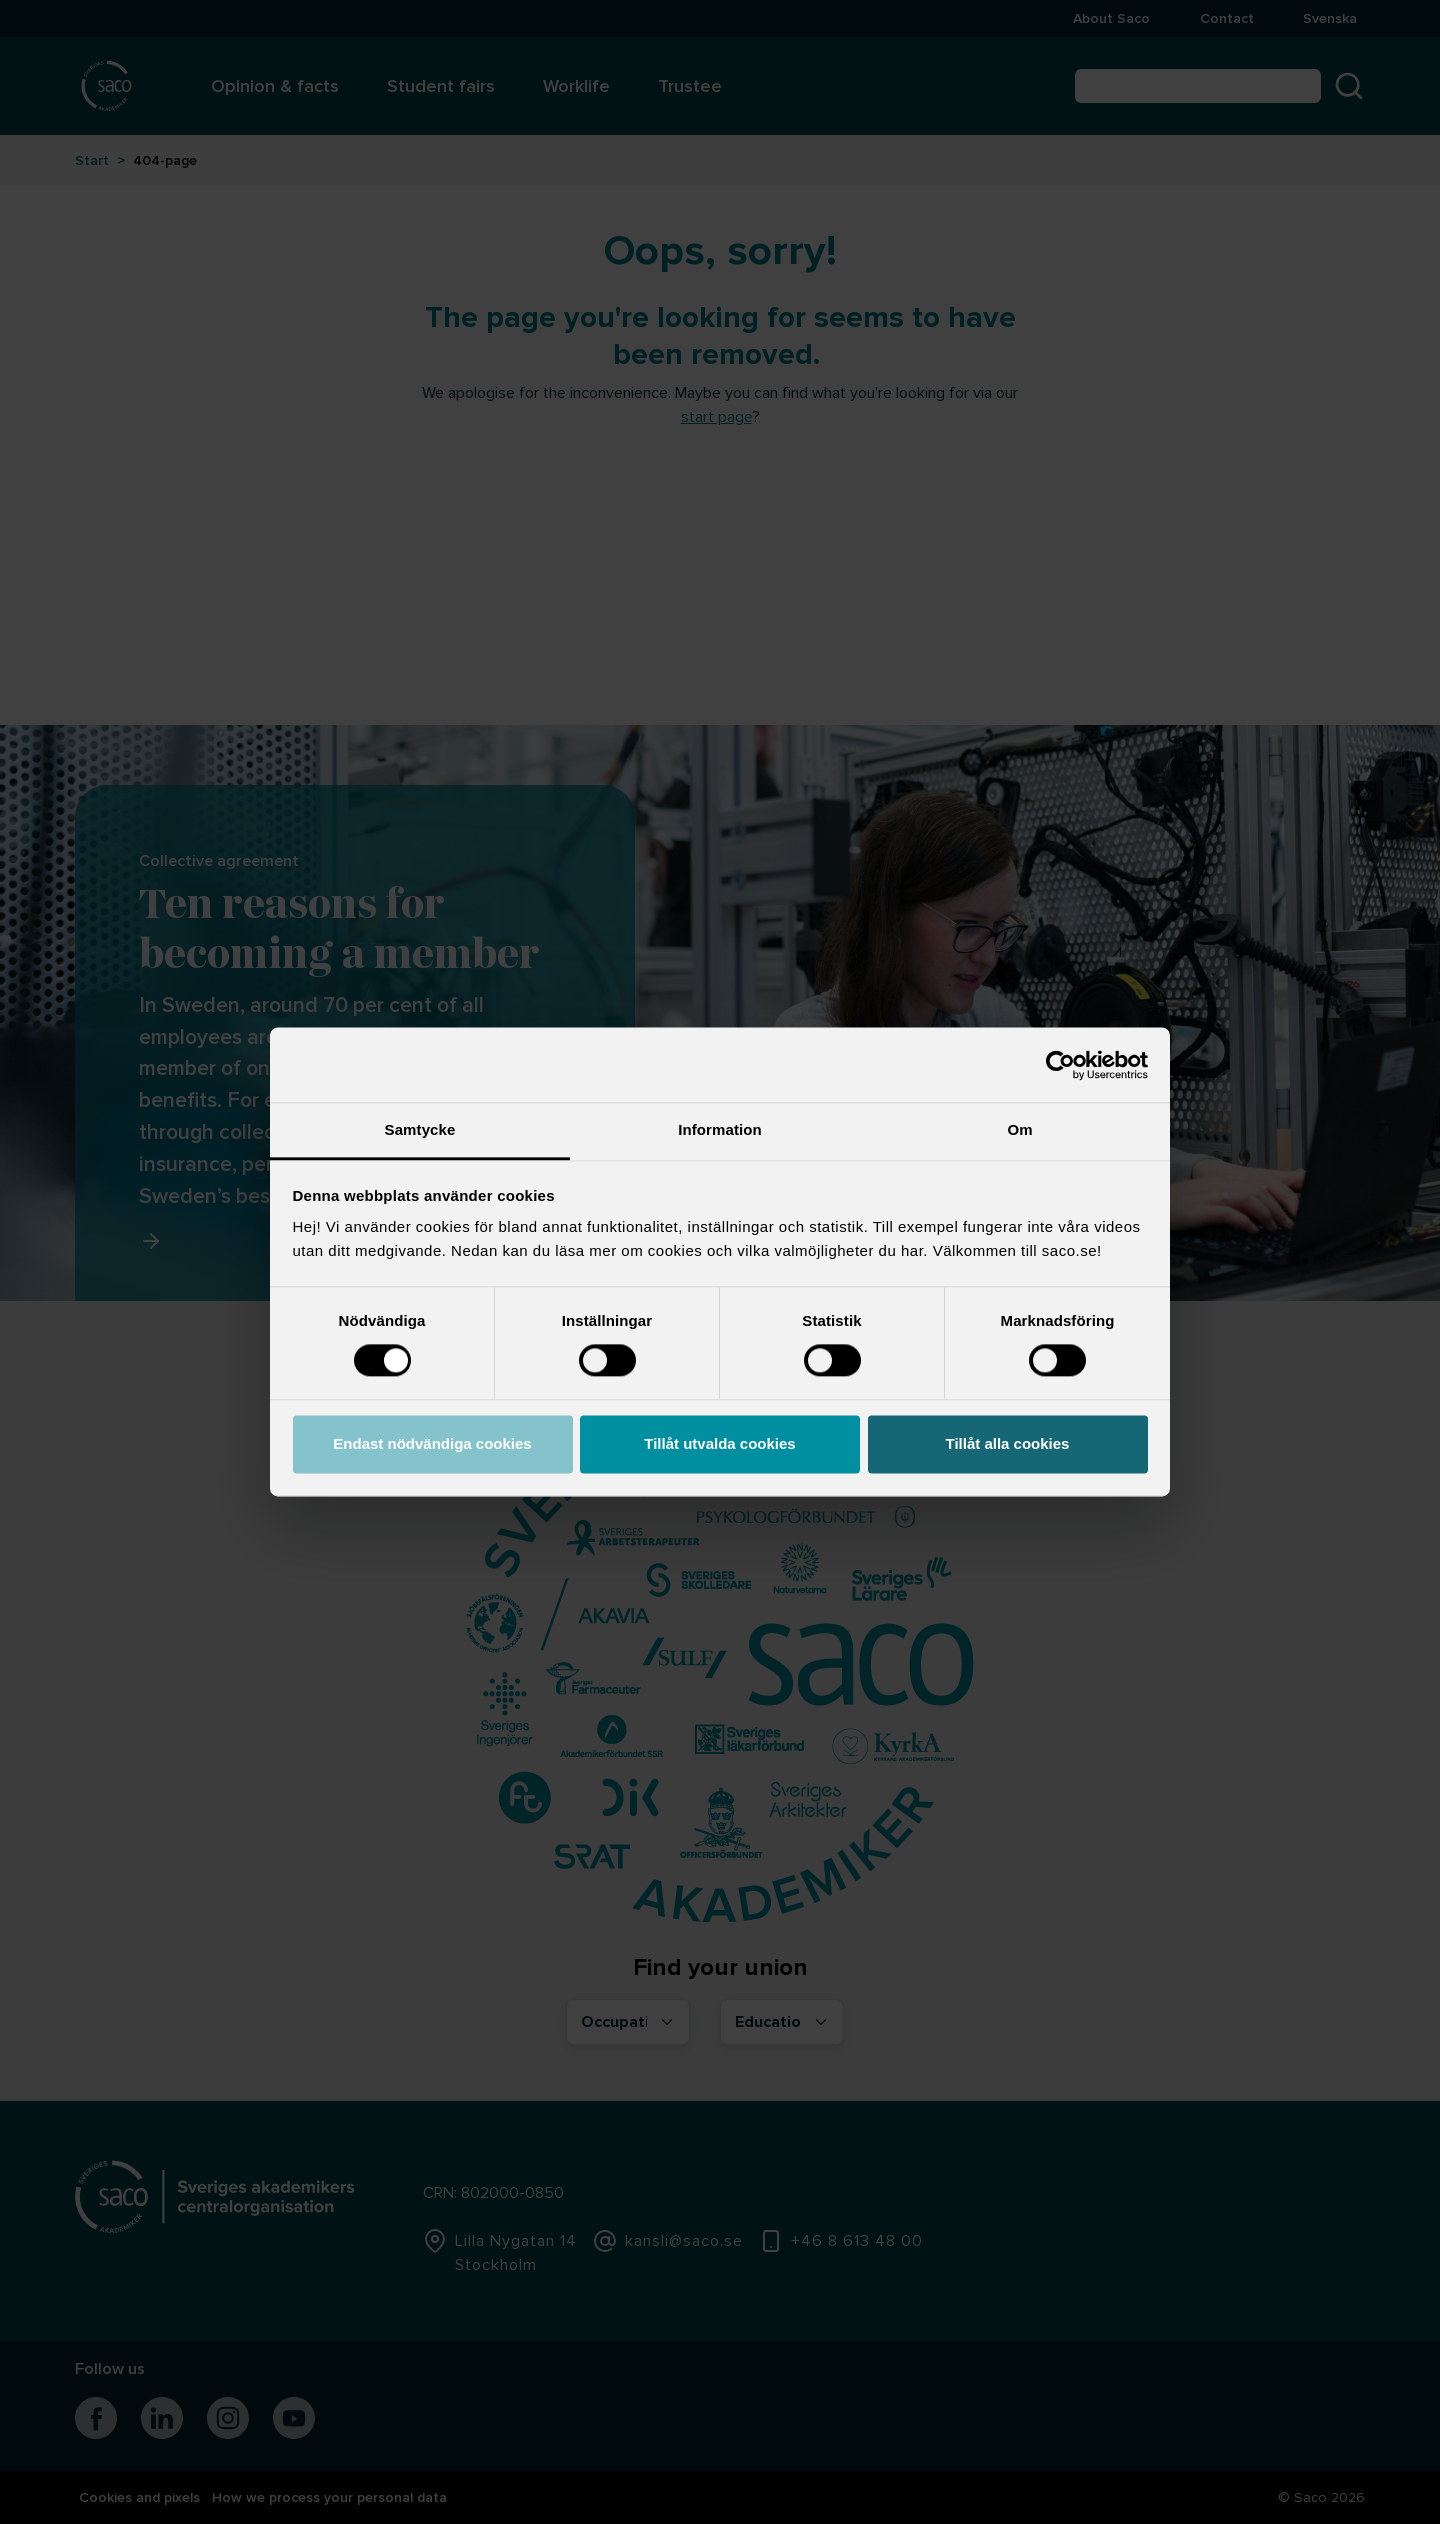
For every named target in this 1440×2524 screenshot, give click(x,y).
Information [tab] (720, 1129)
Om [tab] (1019, 1129)
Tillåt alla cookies (1008, 1443)
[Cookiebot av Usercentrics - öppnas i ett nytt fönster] (1060, 1065)
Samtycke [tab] (420, 1129)
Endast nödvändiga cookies (432, 1443)
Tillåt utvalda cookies (719, 1443)
